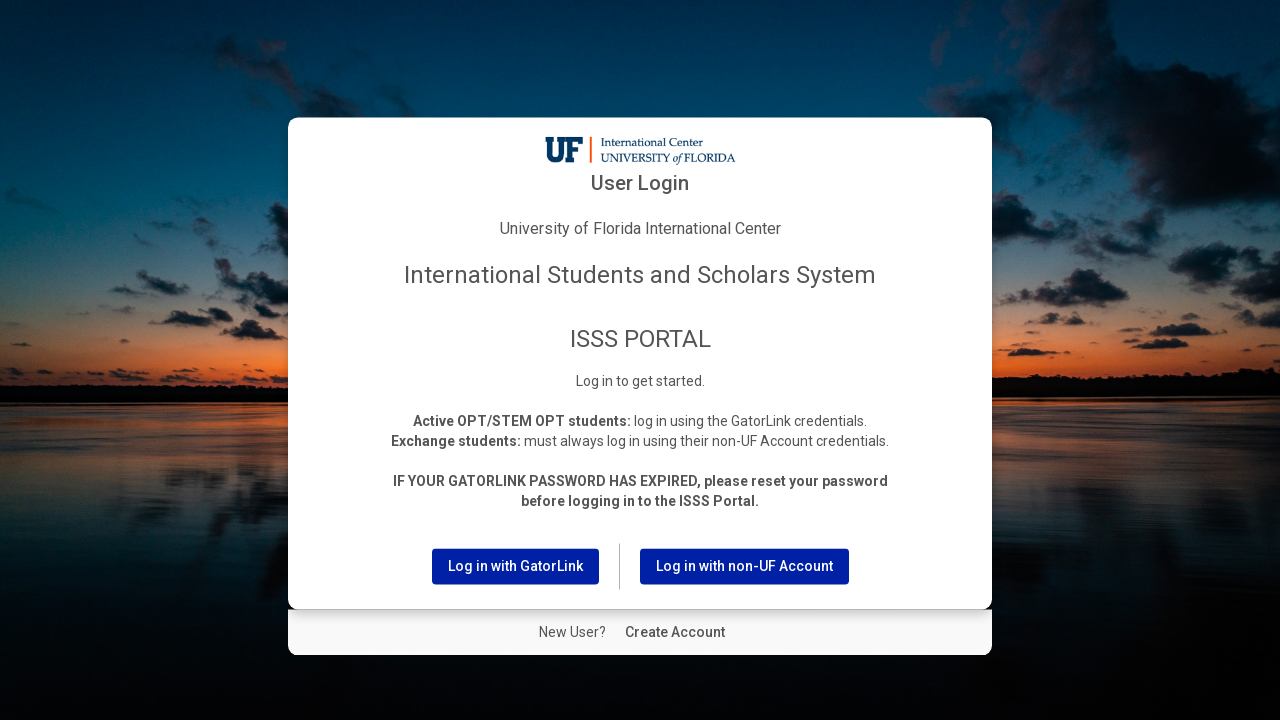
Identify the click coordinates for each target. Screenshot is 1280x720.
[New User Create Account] (675, 633)
